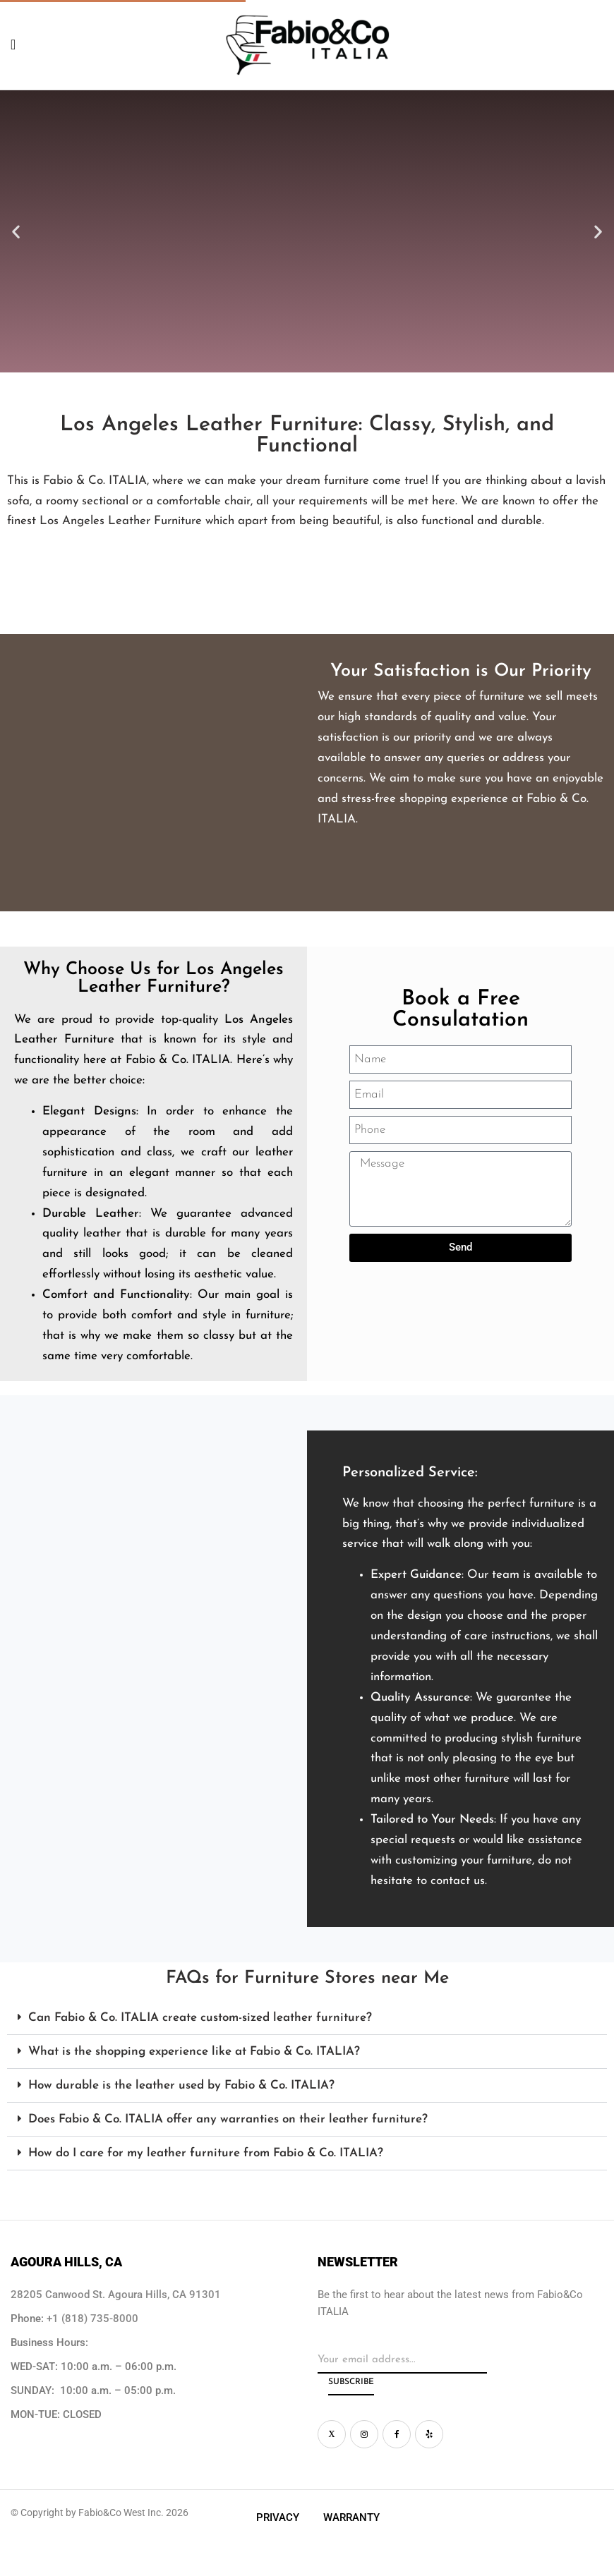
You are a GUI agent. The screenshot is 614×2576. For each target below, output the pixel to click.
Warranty (351, 2517)
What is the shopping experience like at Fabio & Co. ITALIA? (194, 2052)
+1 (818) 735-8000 (92, 2318)
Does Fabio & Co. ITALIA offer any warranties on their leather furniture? (228, 2119)
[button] (16, 231)
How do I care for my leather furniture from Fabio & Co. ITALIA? (205, 2153)
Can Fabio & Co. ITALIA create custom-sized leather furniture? (200, 2018)
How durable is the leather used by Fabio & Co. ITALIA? (181, 2085)
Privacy (277, 2517)
